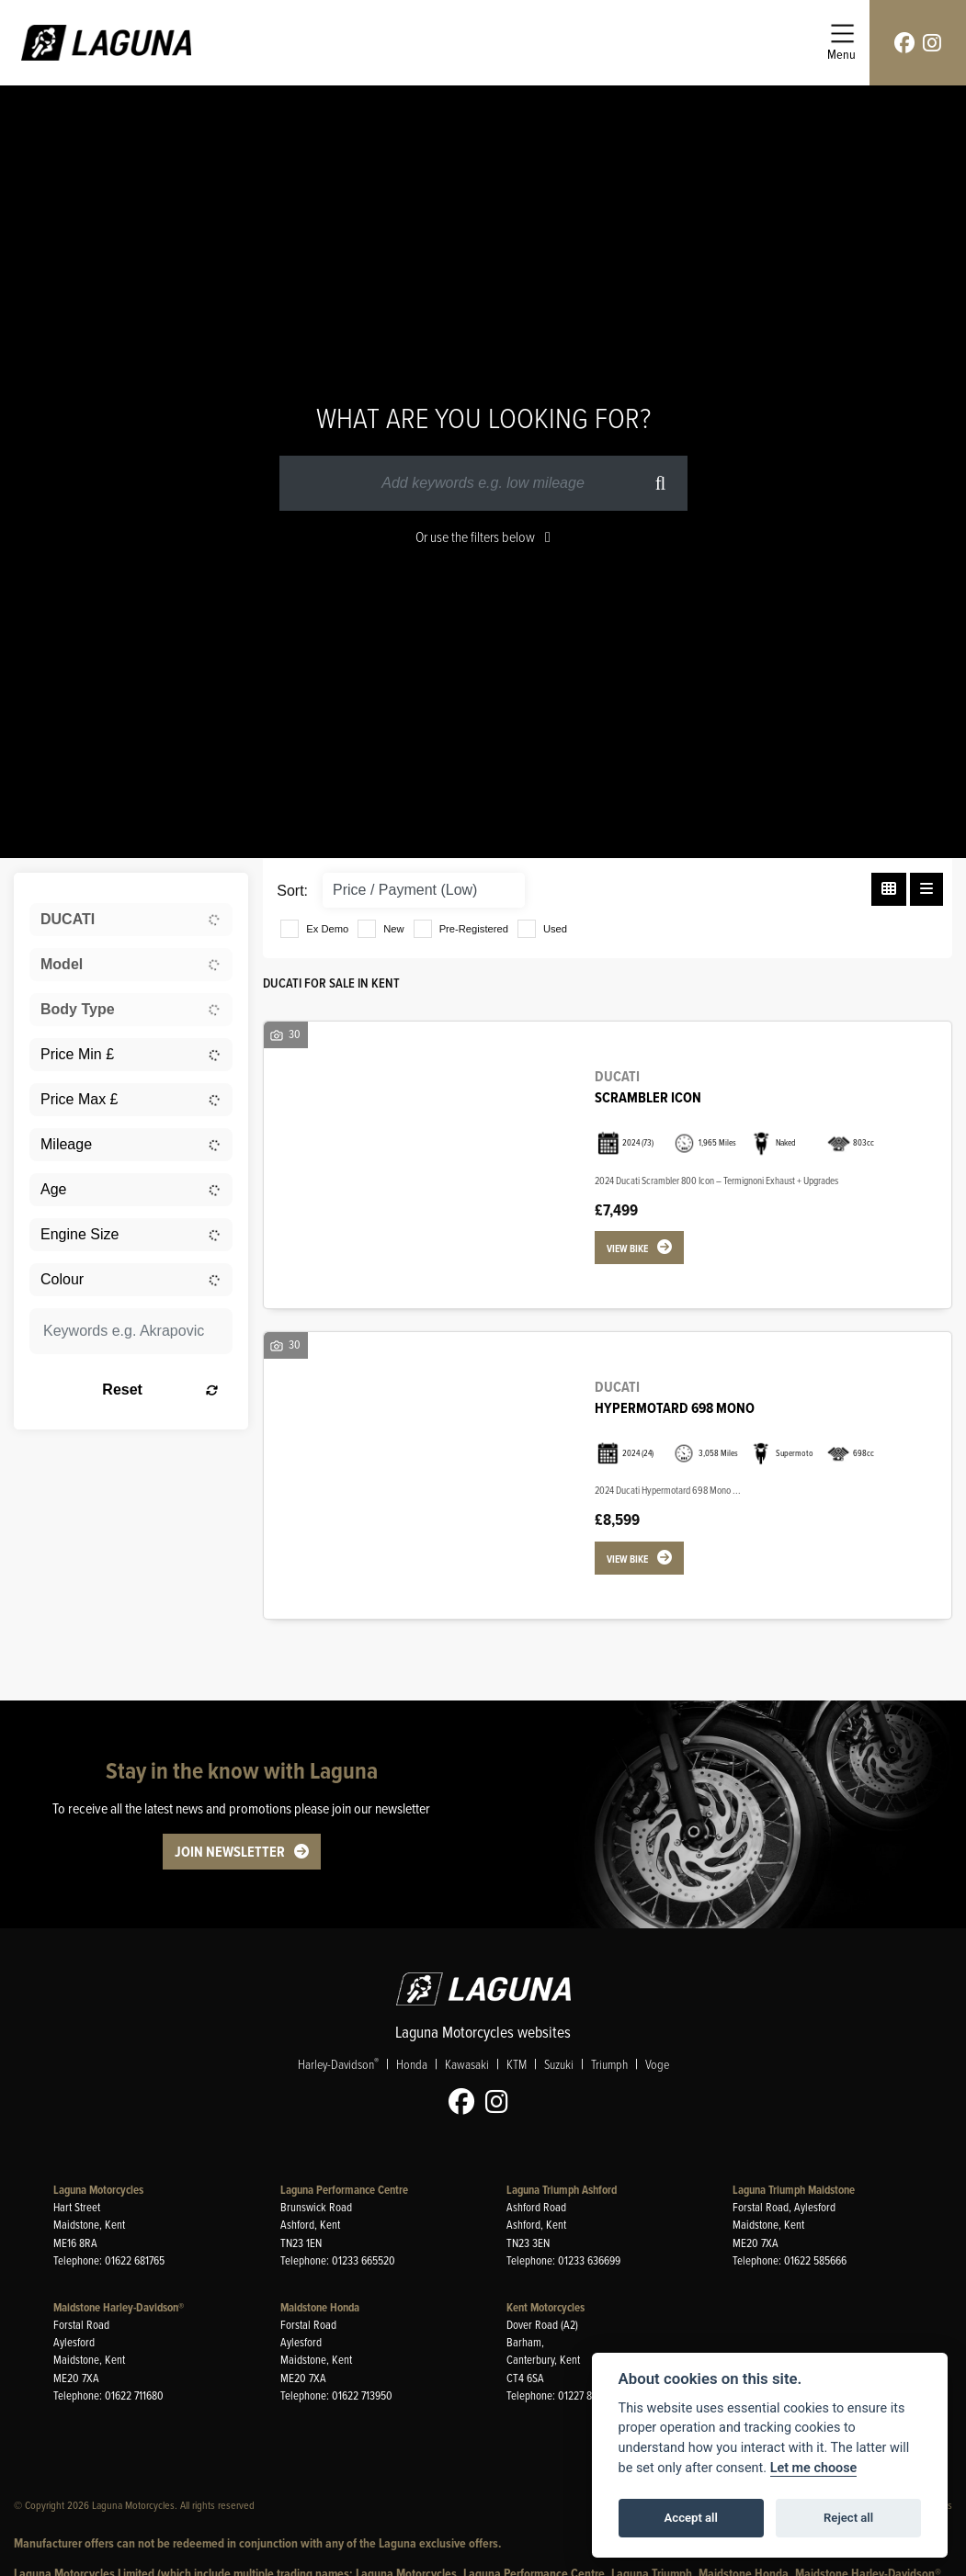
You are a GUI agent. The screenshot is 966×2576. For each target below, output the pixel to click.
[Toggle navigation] (841, 42)
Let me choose (814, 2468)
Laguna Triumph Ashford (561, 2189)
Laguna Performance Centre (344, 2189)
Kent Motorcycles (545, 2307)
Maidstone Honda (319, 2307)
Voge (657, 2064)
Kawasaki (467, 2064)
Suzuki (559, 2064)
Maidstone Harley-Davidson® (118, 2307)
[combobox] (131, 919)
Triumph (609, 2064)
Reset (160, 1389)
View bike (627, 1248)
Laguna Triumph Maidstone (794, 2189)
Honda (411, 2064)
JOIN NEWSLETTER (230, 1851)
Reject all (848, 2518)
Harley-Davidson (338, 2063)
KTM (516, 2064)
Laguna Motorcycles (98, 2189)
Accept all (691, 2518)
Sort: (292, 890)
